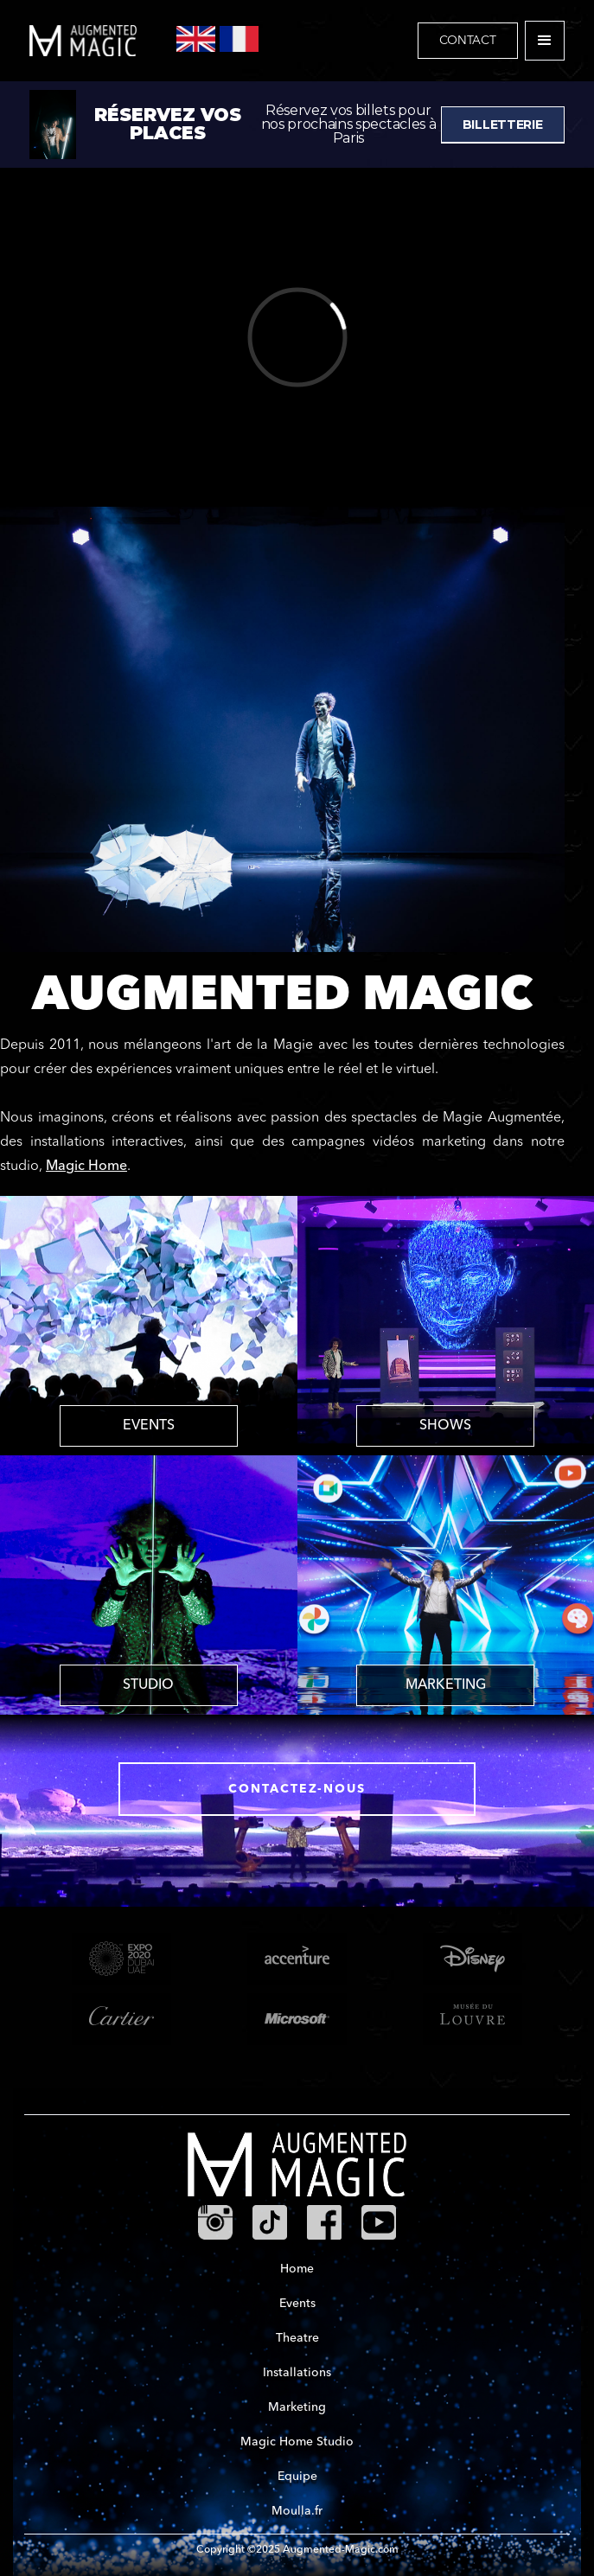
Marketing (297, 2407)
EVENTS (149, 1426)
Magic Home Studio (297, 2442)
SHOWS (445, 1426)
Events (297, 2304)
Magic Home (86, 1166)
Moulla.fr (297, 2511)
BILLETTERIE (503, 124)
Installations (297, 2373)
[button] (545, 41)
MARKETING (446, 1685)
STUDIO (148, 1685)
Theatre (297, 2338)
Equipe (297, 2477)
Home (297, 2269)
